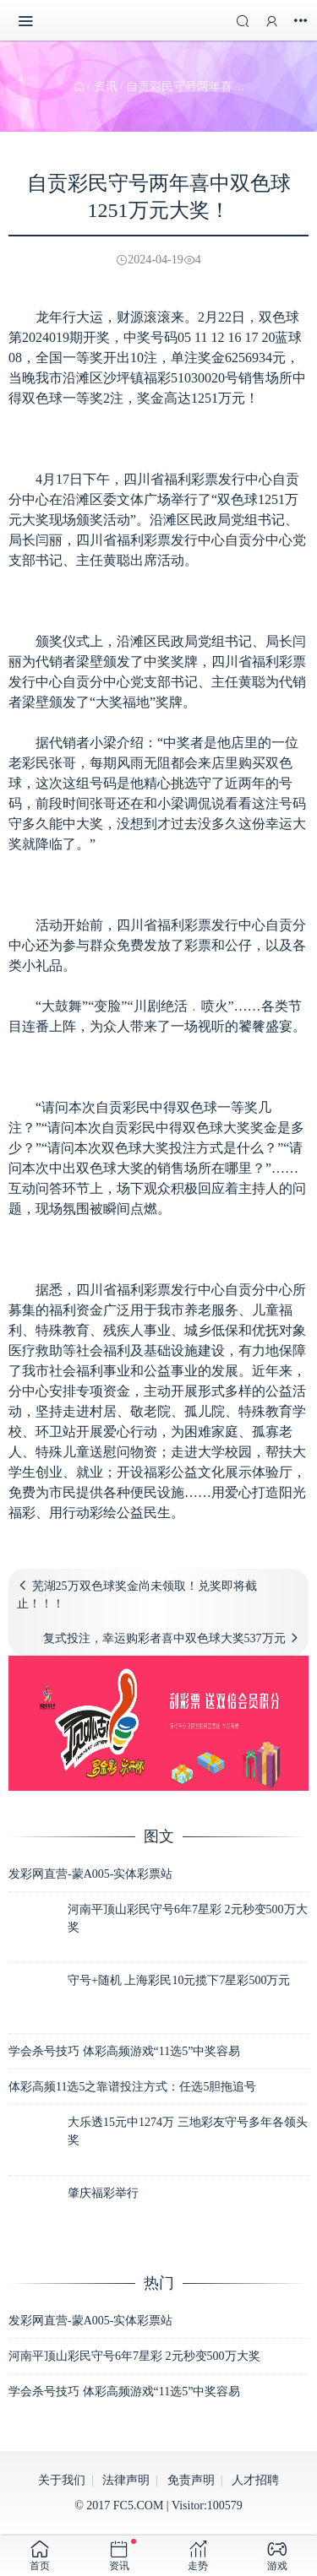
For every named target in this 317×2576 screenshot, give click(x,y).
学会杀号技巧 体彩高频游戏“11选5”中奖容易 (124, 2051)
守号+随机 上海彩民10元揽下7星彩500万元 (179, 1980)
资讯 (106, 86)
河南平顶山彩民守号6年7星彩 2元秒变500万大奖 (134, 2356)
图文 (159, 1836)
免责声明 (191, 2480)
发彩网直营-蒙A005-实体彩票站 (90, 1874)
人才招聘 (255, 2480)
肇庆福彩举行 (103, 2193)
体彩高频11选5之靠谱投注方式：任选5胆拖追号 (132, 2086)
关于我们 (61, 2480)
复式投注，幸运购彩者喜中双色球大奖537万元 (164, 1638)
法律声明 (126, 2480)
